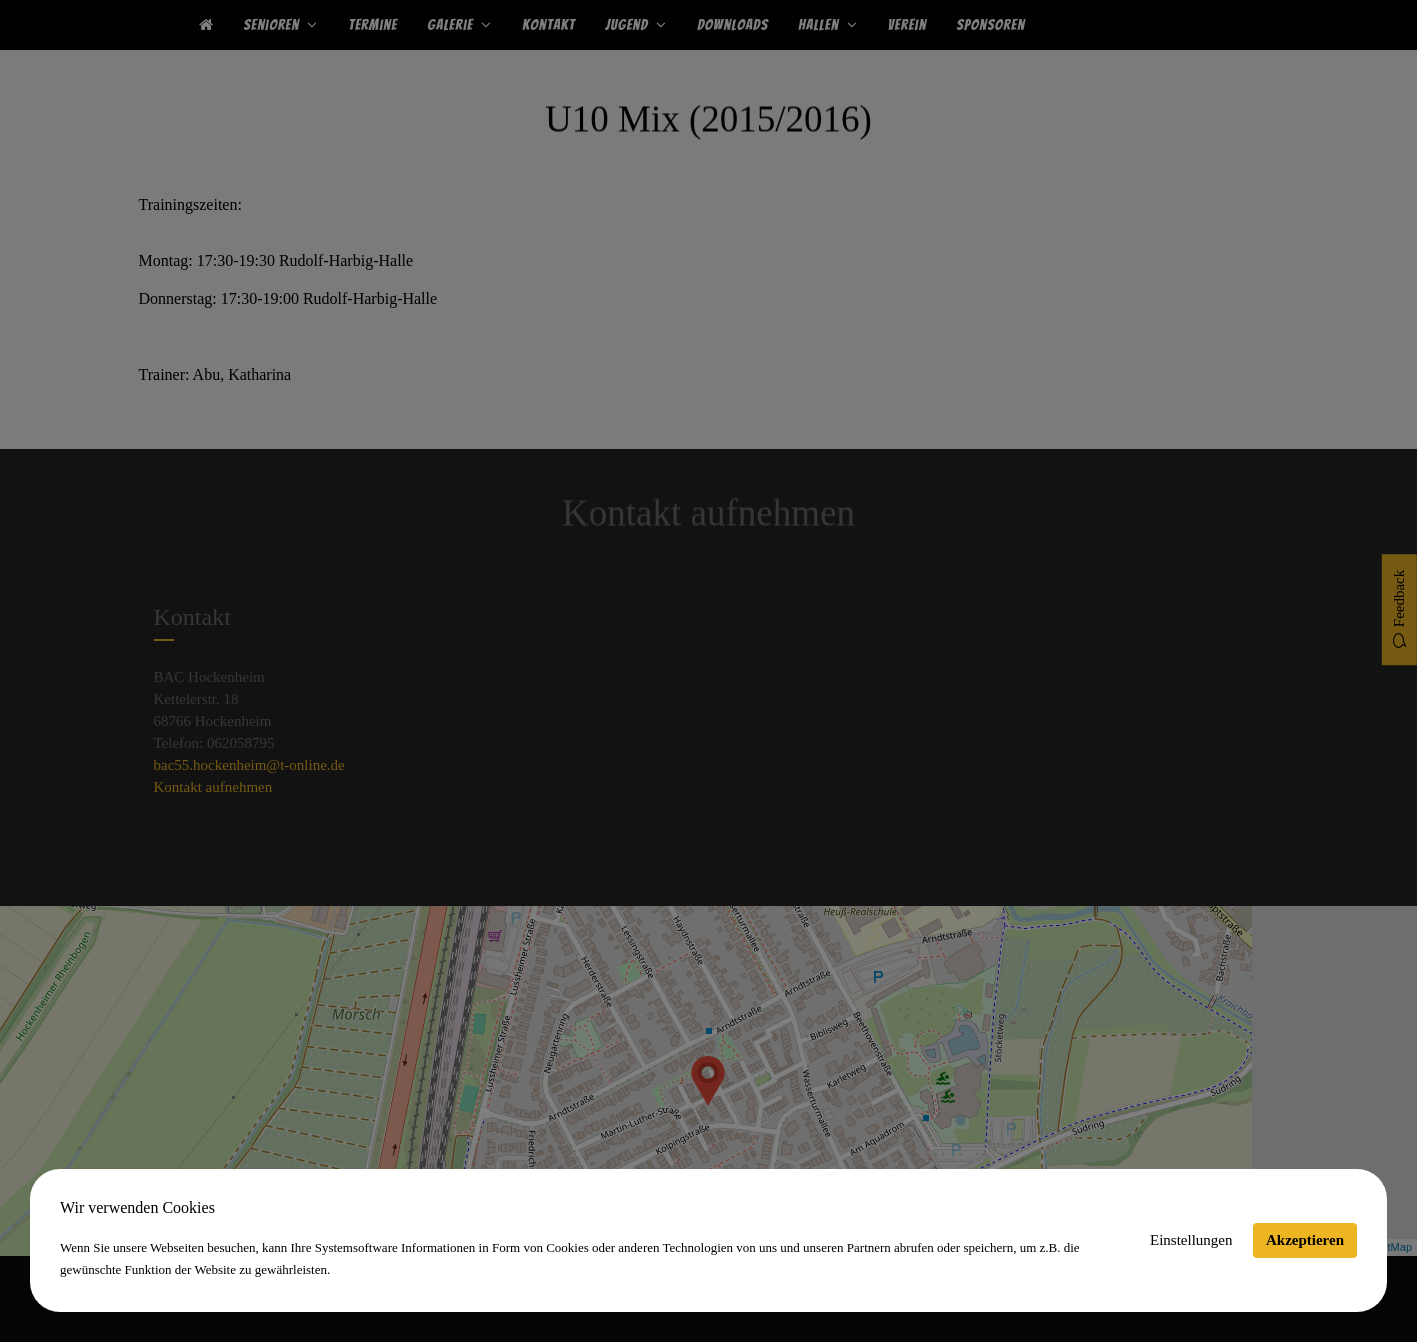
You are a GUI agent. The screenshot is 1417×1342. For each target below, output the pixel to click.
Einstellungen (1191, 1240)
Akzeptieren (1305, 1240)
